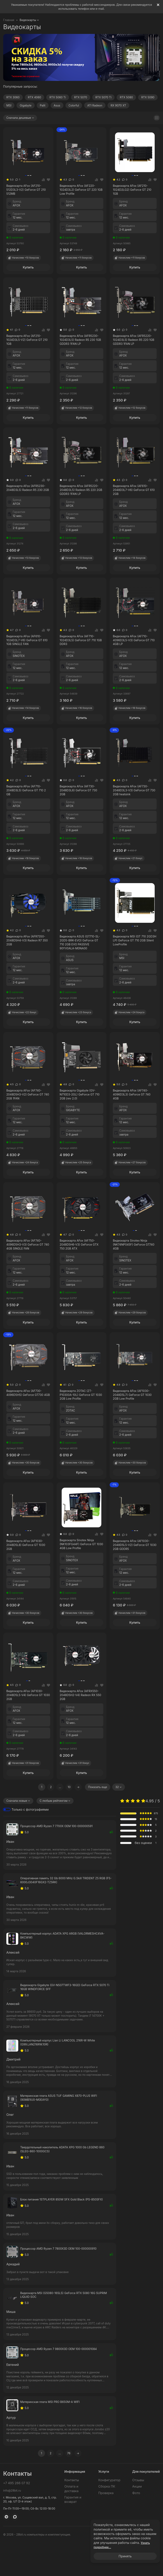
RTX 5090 (147, 97)
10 (69, 1813)
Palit (42, 105)
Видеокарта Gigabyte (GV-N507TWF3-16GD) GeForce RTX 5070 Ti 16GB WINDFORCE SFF (64, 2016)
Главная (8, 20)
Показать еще (97, 1813)
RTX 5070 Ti (103, 97)
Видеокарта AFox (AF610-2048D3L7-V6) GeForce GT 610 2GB (133, 498)
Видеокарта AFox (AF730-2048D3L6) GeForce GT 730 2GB (81, 806)
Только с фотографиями (30, 1836)
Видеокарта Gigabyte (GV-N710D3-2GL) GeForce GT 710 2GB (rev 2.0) (80, 1113)
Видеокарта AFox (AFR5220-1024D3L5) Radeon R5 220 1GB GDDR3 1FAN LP (133, 344)
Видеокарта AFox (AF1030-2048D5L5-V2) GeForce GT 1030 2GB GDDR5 (133, 1568)
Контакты (71, 2517)
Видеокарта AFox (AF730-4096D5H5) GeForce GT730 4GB (27, 1417)
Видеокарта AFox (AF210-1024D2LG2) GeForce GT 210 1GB (134, 190)
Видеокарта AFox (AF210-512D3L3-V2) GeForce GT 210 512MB (26, 190)
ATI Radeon (94, 105)
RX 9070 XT (118, 105)
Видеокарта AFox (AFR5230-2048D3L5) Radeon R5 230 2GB (23, 498)
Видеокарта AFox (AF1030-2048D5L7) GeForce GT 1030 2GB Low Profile (133, 1417)
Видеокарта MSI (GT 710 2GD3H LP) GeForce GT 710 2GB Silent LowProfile (133, 957)
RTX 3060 (13, 97)
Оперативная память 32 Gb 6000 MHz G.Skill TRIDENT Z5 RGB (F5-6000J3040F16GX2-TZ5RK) (64, 1907)
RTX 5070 (80, 97)
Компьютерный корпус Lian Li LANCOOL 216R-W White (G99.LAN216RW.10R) (62, 2072)
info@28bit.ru (12, 2527)
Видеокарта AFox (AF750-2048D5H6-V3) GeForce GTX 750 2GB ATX (80, 1265)
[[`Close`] (158, 5)
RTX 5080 (126, 97)
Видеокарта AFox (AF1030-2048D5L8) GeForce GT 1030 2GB (27, 1568)
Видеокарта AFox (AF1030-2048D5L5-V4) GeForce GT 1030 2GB (27, 1720)
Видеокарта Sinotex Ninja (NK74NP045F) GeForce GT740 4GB (132, 1265)
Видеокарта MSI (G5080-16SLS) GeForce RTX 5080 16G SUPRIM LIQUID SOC (62, 2331)
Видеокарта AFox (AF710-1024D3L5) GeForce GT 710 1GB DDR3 (80, 654)
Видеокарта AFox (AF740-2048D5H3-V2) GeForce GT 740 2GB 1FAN (27, 1113)
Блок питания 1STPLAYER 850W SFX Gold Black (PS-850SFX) (60, 2233)
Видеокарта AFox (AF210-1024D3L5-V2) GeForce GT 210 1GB (26, 342)
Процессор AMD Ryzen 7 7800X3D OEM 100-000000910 (63, 2284)
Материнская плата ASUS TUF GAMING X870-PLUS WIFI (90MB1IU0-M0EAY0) (63, 2128)
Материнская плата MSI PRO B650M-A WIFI (53, 2439)
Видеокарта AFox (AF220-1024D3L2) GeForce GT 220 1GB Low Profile (81, 190)
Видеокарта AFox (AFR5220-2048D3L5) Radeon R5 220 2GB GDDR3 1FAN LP (81, 500)
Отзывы (138, 2517)
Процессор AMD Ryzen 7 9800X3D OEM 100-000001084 (63, 2386)
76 (68, 2490)
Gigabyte (25, 105)
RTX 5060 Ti (57, 97)
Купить (28, 269)
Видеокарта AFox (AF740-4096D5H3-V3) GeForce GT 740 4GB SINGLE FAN (27, 1265)
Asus (57, 105)
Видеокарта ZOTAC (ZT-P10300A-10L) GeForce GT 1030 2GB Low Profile (80, 1417)
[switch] (6, 1835)
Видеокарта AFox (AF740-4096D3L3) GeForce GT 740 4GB (134, 1113)
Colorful (74, 105)
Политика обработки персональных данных (130, 2571)
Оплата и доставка (71, 2525)
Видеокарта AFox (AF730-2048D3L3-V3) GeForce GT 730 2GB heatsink (133, 806)
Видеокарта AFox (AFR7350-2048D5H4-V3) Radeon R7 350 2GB (26, 957)
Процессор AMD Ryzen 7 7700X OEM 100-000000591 (61, 1852)
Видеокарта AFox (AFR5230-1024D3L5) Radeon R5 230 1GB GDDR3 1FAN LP (80, 344)
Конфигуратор (109, 2517)
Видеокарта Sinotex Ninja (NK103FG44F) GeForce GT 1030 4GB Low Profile (80, 1568)
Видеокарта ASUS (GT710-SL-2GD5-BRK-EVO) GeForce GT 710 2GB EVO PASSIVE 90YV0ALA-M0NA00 (81, 960)
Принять (125, 2556)
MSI (8, 105)
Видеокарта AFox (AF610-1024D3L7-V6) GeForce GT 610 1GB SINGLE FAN (26, 654)
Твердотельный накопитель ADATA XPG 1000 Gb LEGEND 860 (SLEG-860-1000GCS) (64, 2181)
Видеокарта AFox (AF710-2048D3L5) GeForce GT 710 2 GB (27, 806)
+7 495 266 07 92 (16, 2520)
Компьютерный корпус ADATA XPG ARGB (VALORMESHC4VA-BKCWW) (52, 1963)
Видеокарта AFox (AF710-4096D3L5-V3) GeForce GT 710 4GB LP (133, 654)
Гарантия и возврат (72, 2536)
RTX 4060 (34, 97)
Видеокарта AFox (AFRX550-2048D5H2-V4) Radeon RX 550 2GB (79, 1720)
